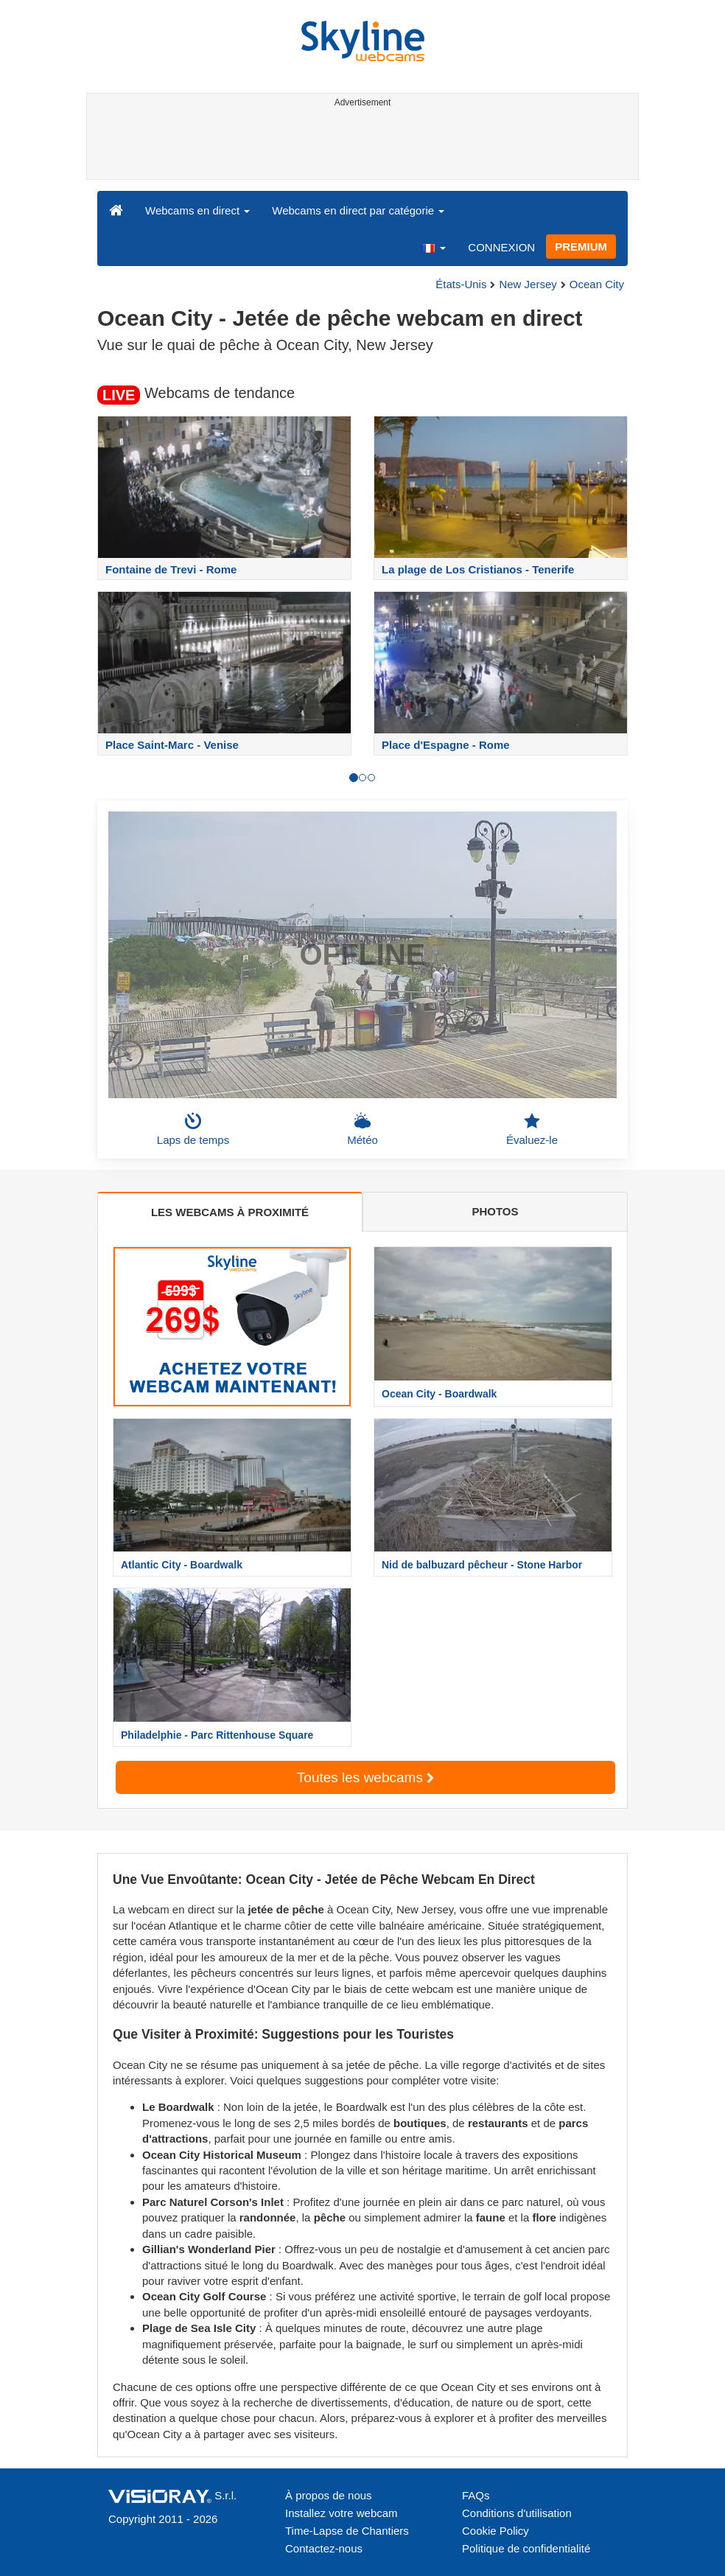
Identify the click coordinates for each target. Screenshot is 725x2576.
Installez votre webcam (341, 2513)
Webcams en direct (197, 210)
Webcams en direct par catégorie (358, 210)
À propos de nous (328, 2495)
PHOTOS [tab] (495, 1211)
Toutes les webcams (365, 1777)
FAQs (476, 2495)
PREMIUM (581, 246)
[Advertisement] (360, 146)
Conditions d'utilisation (517, 2513)
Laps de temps (193, 1129)
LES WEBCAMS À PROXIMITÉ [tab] (230, 1212)
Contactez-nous (323, 2548)
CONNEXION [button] (501, 247)
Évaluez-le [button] (532, 1129)
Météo (362, 1129)
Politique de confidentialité (526, 2548)
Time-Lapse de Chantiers (347, 2530)
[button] (433, 246)
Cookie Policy (495, 2530)
